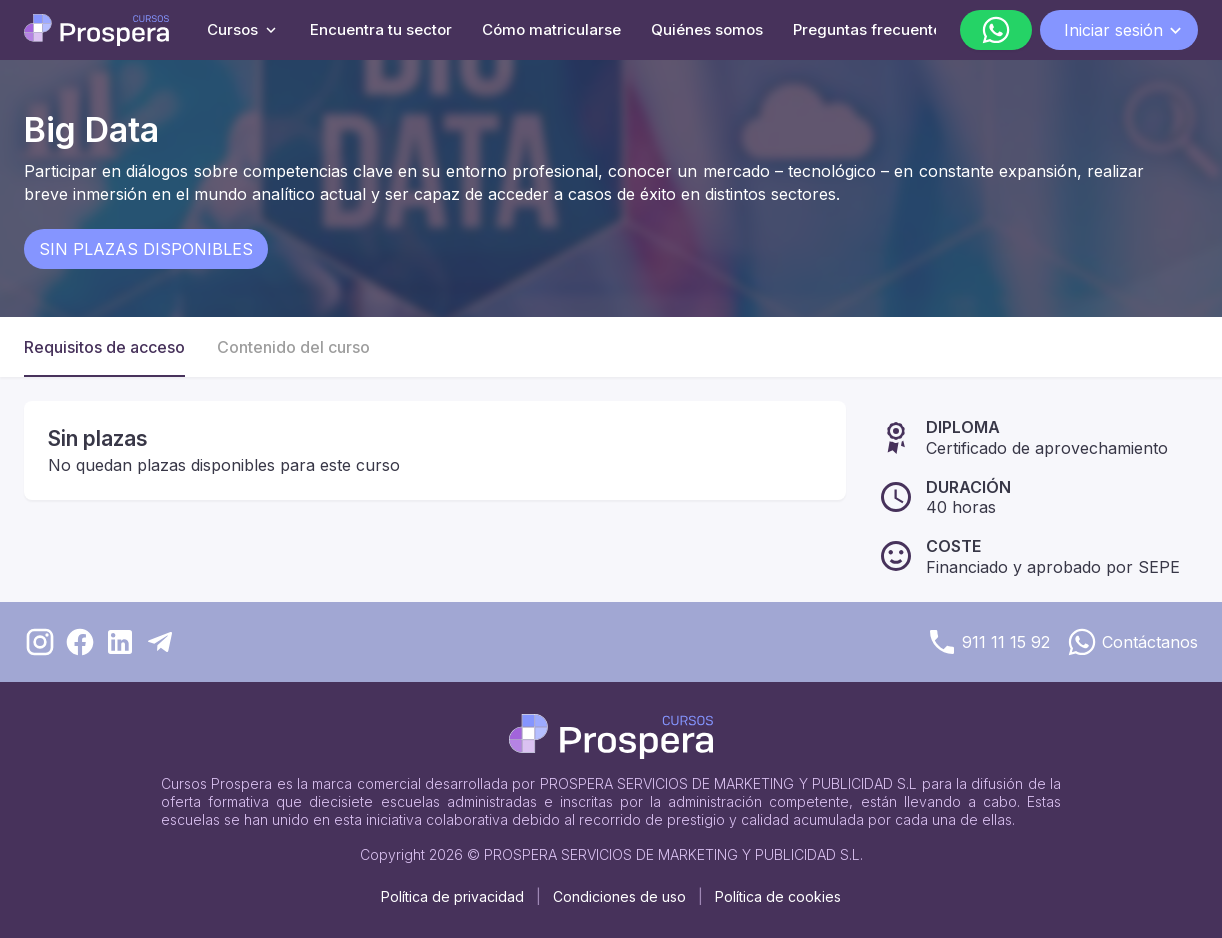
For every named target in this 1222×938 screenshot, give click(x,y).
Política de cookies (778, 896)
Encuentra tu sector (381, 29)
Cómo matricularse (551, 29)
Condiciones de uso (619, 896)
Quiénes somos (707, 29)
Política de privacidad (452, 896)
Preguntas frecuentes (871, 29)
